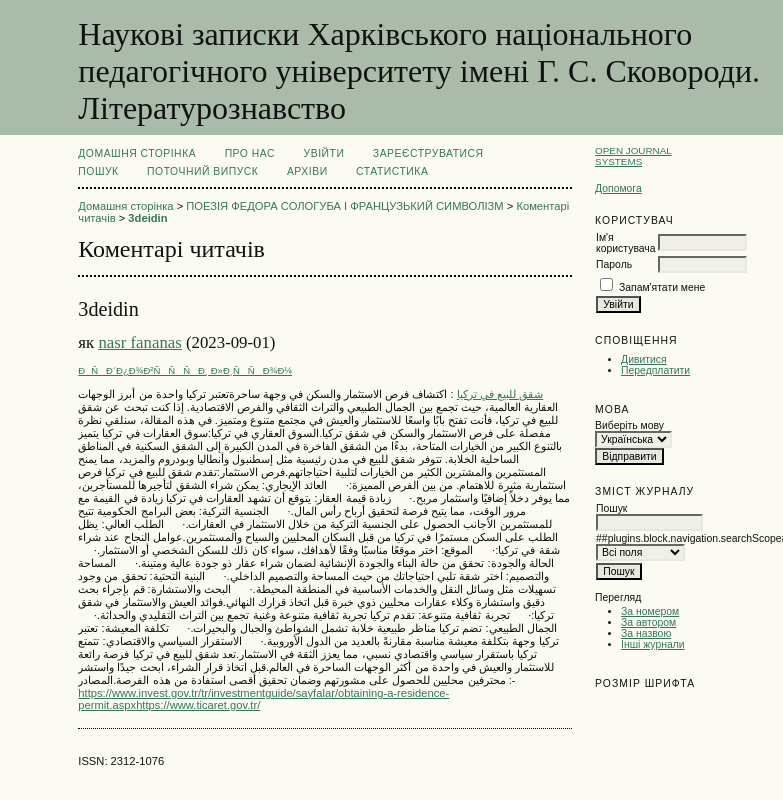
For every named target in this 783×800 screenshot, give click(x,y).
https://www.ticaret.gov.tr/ (198, 705)
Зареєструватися (428, 153)
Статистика (392, 171)
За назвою (646, 633)
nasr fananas (139, 342)
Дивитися (644, 359)
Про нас (250, 153)
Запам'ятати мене (662, 287)
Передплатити (655, 370)
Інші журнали (652, 644)
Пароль (614, 264)
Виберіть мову (629, 425)
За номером (650, 611)
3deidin (147, 218)
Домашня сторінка (137, 153)
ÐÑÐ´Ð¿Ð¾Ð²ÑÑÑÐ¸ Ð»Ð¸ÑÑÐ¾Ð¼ (185, 370)
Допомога (618, 188)
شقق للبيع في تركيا (500, 394)
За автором (648, 622)
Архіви (307, 171)
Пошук (98, 171)
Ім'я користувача (625, 243)
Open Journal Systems (633, 156)
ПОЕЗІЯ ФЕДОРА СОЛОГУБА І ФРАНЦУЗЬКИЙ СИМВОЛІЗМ (344, 206)
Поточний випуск (202, 171)
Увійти (324, 153)
